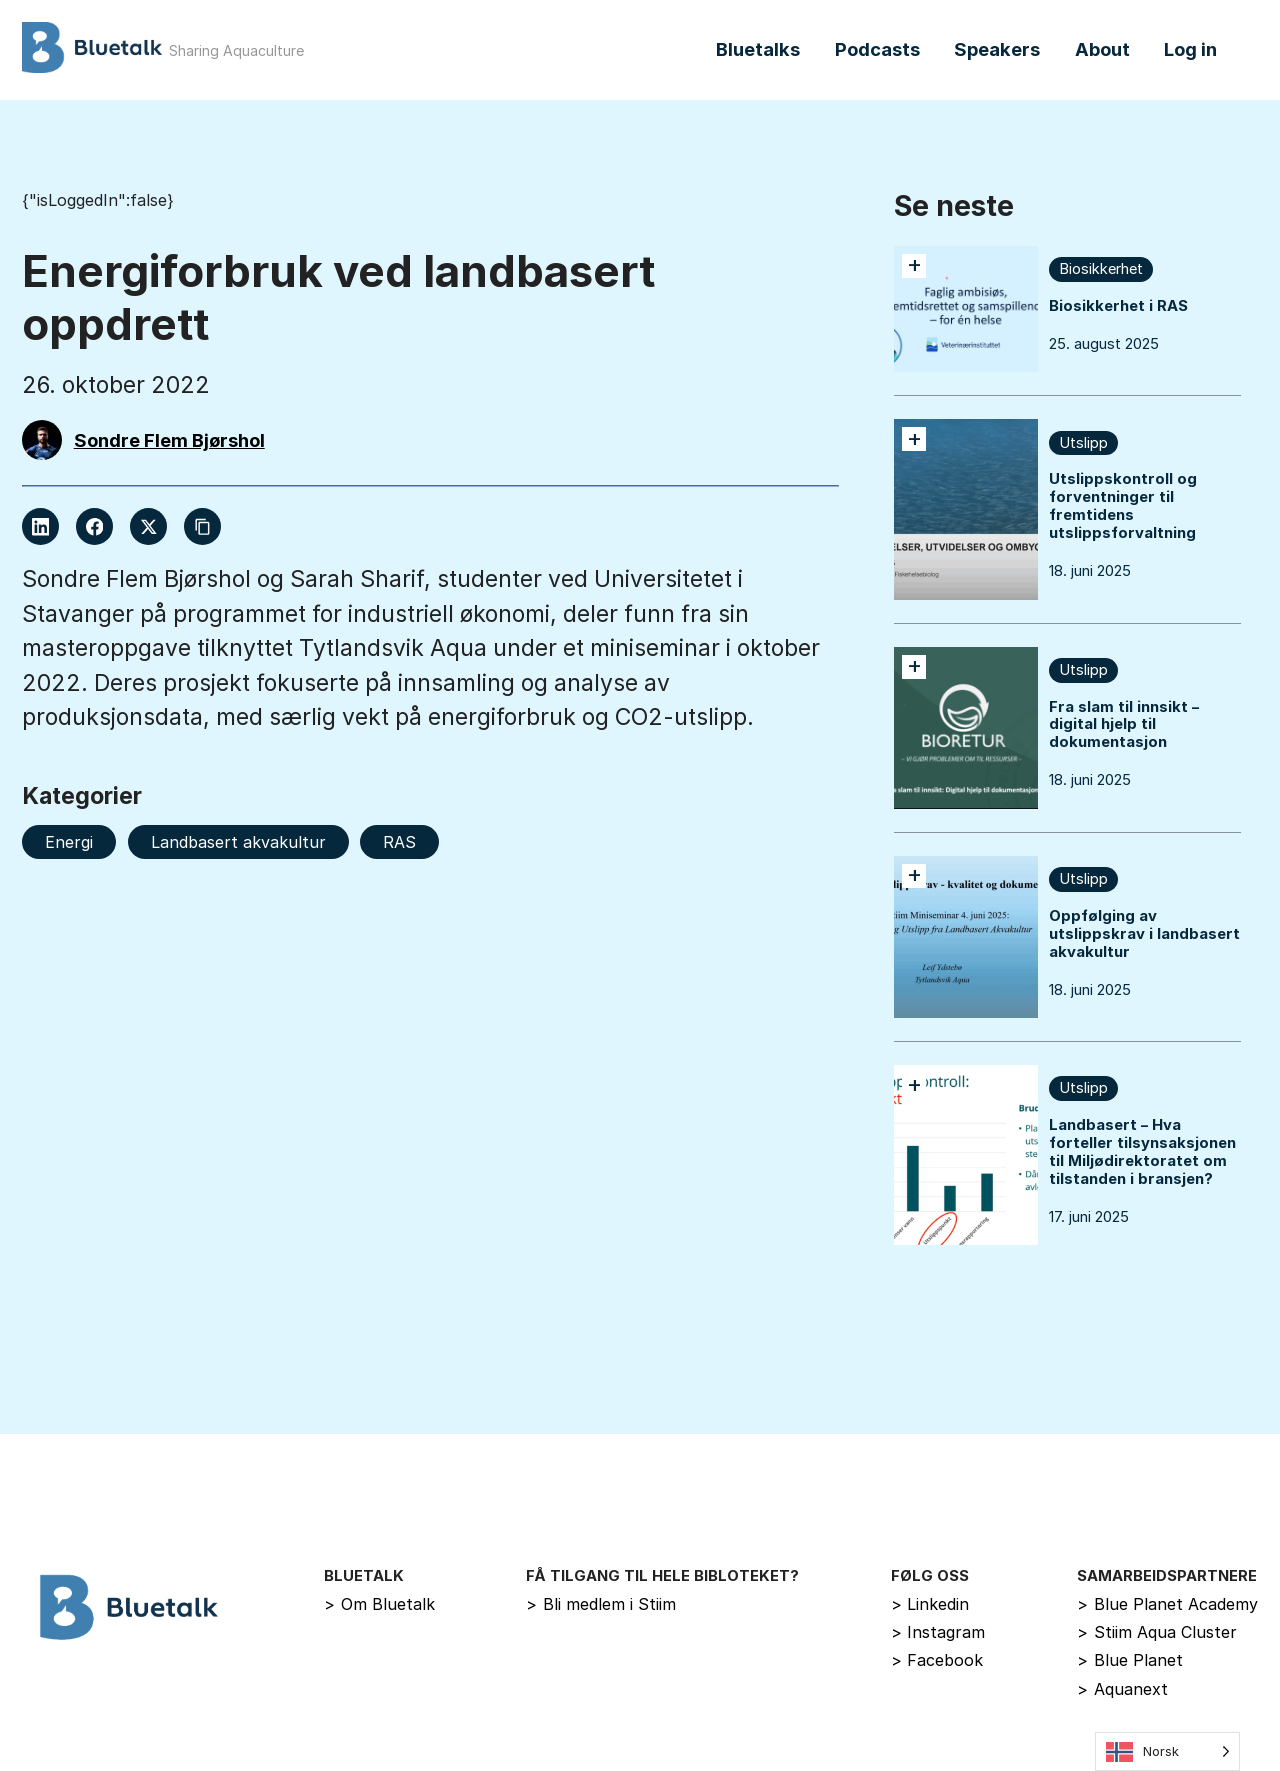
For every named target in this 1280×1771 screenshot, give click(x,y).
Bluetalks (758, 49)
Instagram (938, 1632)
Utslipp (1083, 443)
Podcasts (877, 49)
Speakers (997, 49)
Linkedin (930, 1604)
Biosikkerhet (1101, 269)
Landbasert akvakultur (238, 842)
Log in (1190, 49)
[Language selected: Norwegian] (1167, 1751)
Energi (69, 842)
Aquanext (1122, 1689)
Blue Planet (1130, 1660)
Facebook (937, 1660)
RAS (399, 842)
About (1102, 49)
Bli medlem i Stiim (601, 1604)
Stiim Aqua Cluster (1157, 1632)
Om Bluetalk (379, 1604)
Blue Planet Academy (1167, 1604)
